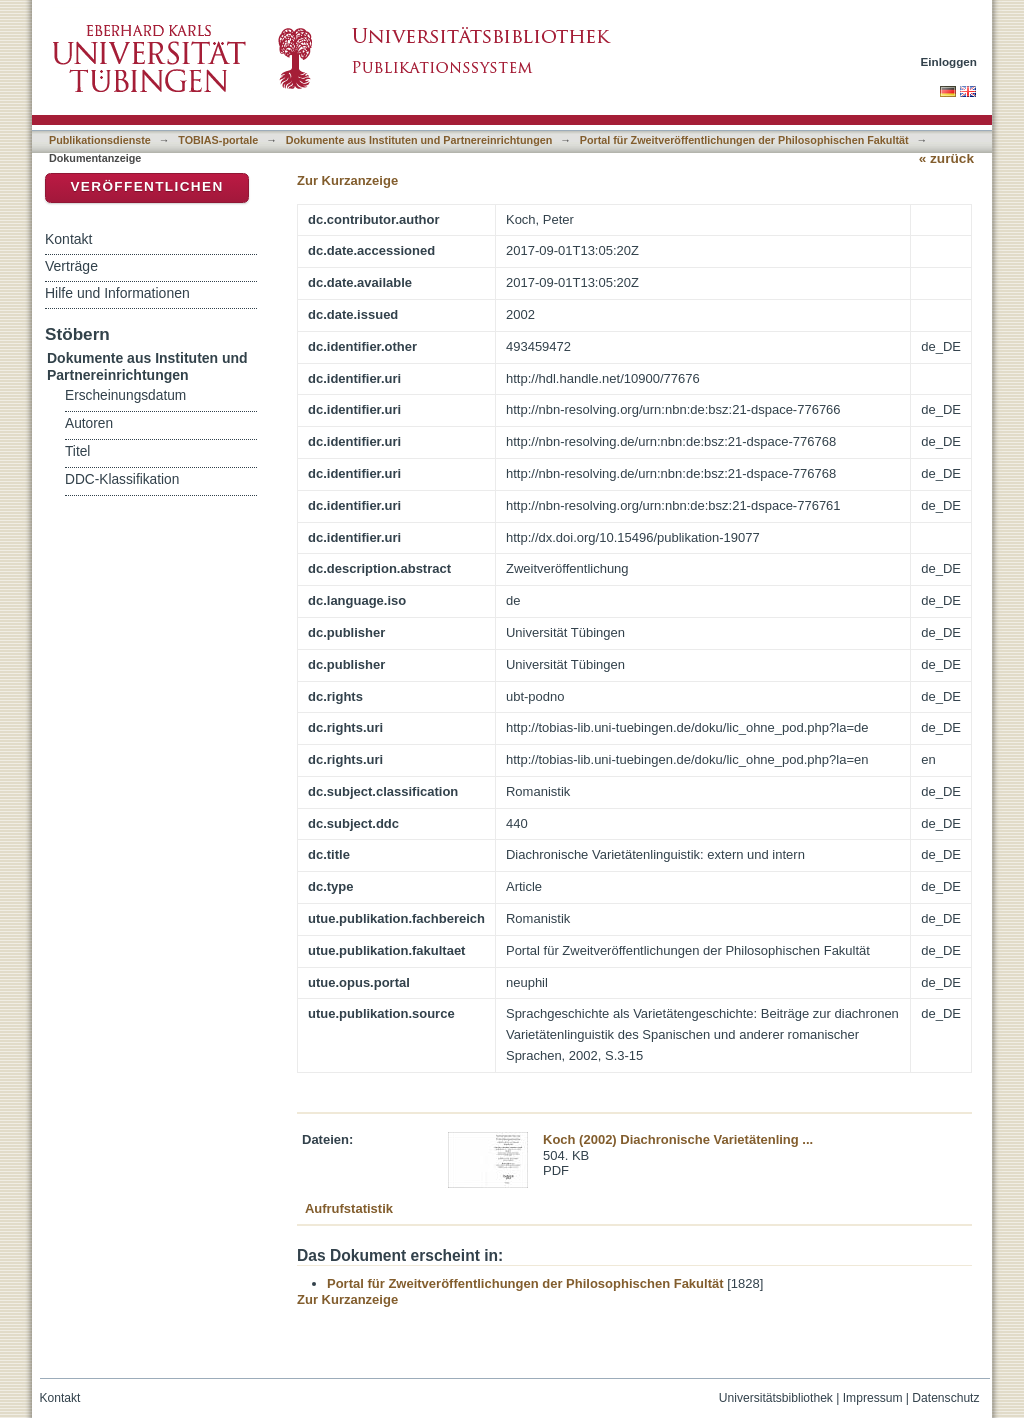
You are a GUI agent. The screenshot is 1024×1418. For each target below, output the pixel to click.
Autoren (89, 423)
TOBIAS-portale (218, 140)
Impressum (873, 1398)
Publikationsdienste (100, 140)
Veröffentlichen (146, 186)
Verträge (71, 266)
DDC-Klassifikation (122, 479)
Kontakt (68, 239)
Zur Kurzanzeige (347, 180)
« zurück (946, 158)
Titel (77, 451)
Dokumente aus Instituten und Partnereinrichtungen (419, 140)
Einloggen (949, 61)
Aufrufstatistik (349, 1208)
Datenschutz (945, 1398)
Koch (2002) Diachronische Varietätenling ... (678, 1139)
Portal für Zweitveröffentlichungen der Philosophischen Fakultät (744, 140)
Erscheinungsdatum (125, 395)
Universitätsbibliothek (776, 1398)
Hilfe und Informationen (117, 293)
